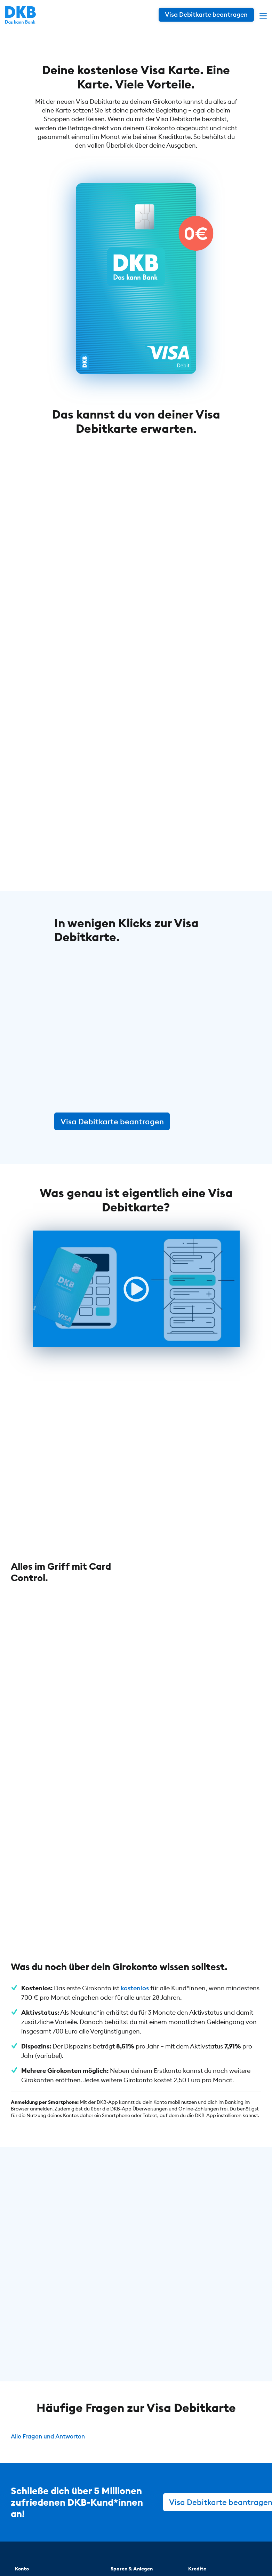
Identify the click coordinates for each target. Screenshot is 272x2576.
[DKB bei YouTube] (191, 2522)
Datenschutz (111, 2554)
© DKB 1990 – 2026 (59, 2554)
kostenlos (135, 1793)
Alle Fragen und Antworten (50, 2241)
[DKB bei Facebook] (228, 2521)
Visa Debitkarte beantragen (111, 1120)
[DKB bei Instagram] (210, 2521)
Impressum (152, 2554)
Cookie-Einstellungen (205, 2554)
